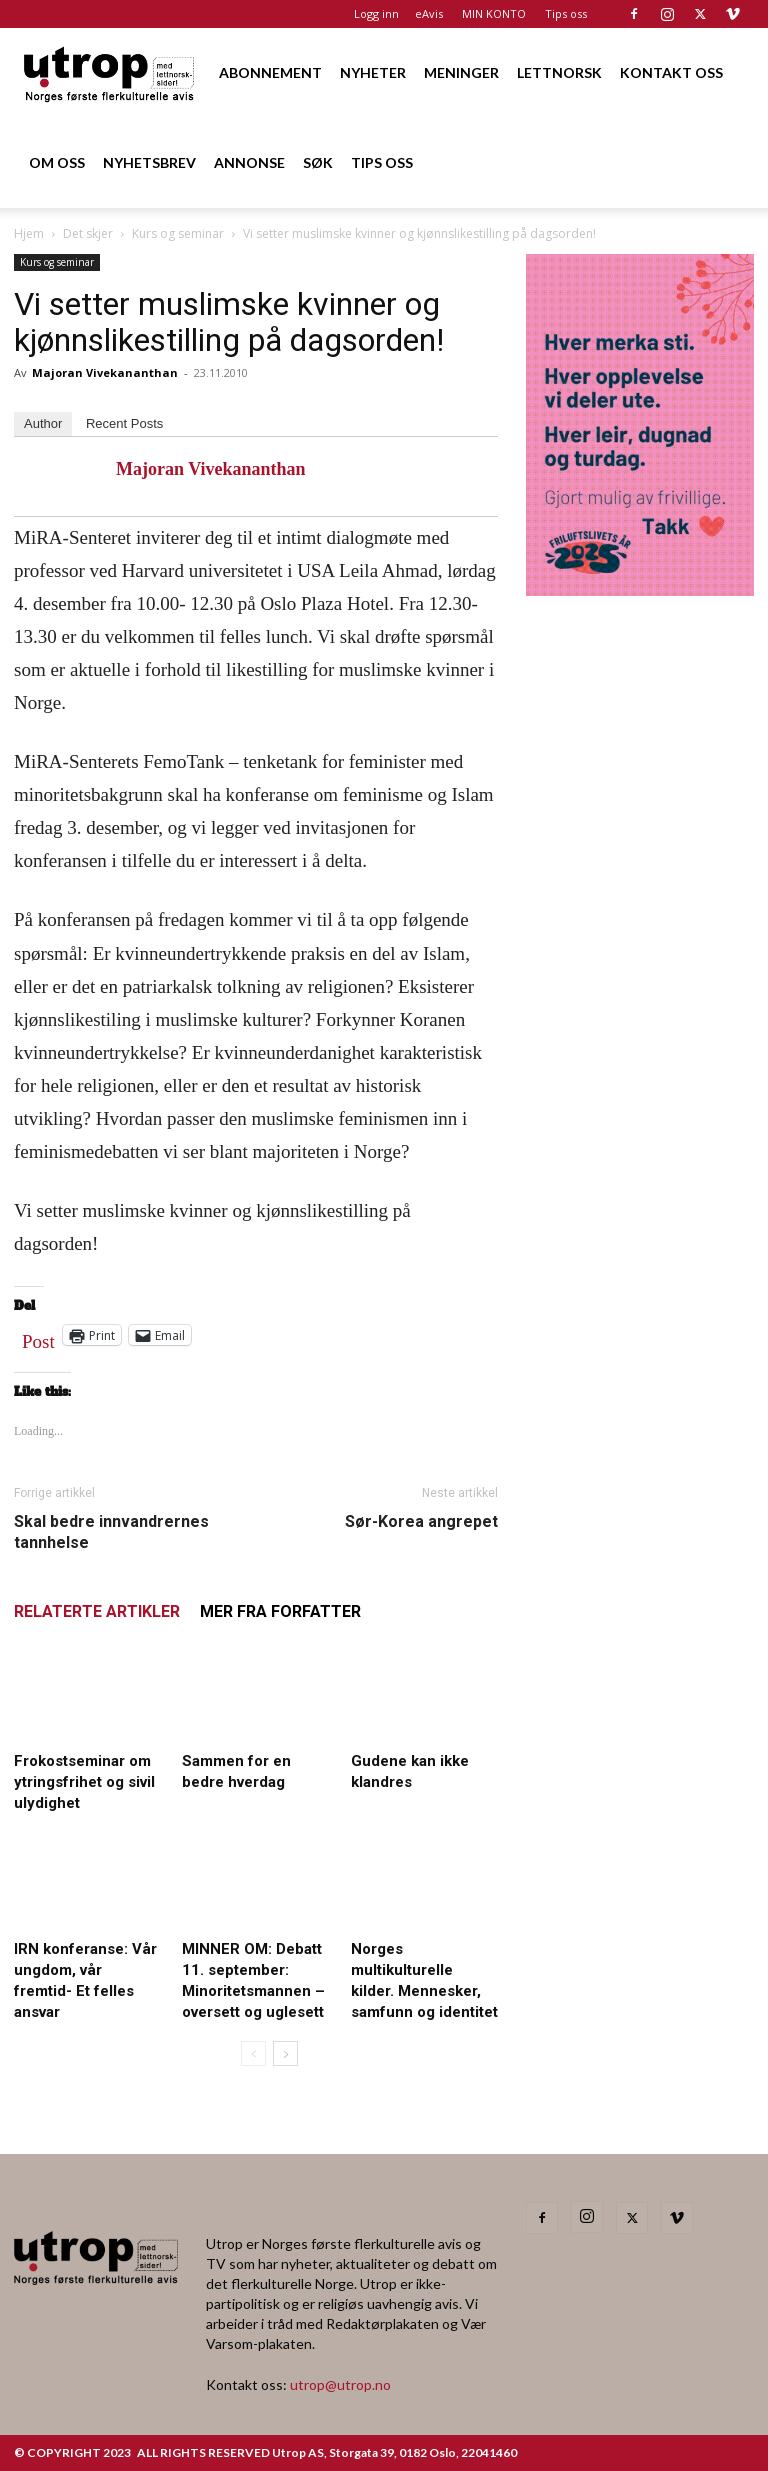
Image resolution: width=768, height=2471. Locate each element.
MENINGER (461, 72)
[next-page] (285, 2053)
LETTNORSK (559, 72)
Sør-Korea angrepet (421, 1521)
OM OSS (57, 162)
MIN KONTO (494, 13)
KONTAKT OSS (671, 72)
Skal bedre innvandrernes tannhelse (111, 1532)
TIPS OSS (382, 162)
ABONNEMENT (270, 72)
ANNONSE (249, 162)
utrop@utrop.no (340, 2384)
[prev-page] (253, 2053)
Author (43, 423)
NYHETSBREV (149, 162)
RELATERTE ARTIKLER (97, 1611)
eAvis (429, 13)
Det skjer (88, 233)
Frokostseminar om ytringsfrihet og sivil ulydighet (84, 1782)
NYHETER (373, 72)
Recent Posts (124, 423)
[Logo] (110, 72)
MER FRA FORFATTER (280, 1611)
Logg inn (376, 13)
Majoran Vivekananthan (105, 372)
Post (38, 1337)
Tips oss (566, 13)
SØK (318, 162)
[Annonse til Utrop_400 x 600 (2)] (640, 589)
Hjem (29, 233)
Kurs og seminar (178, 233)
